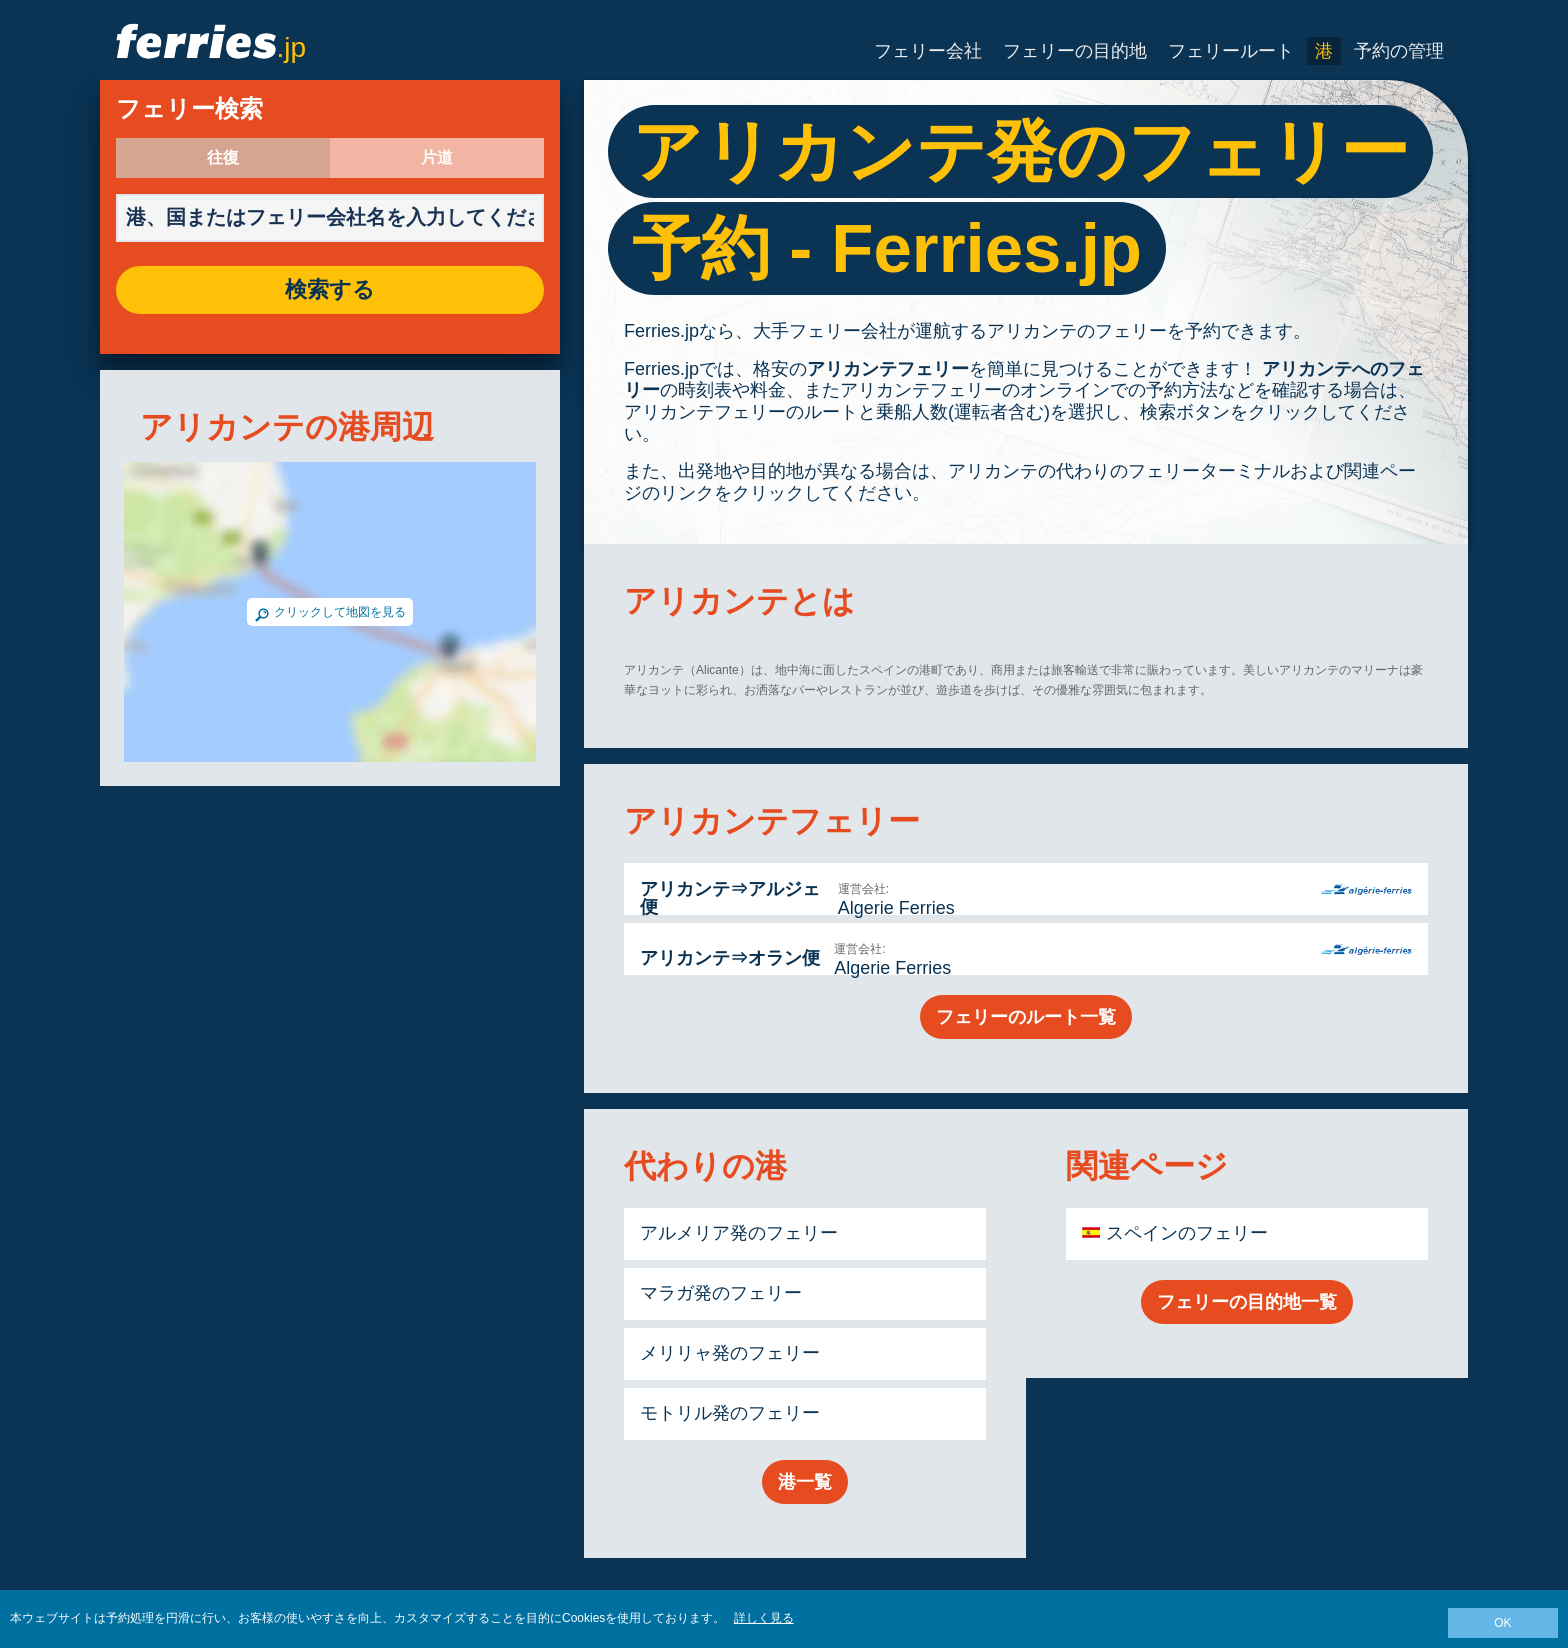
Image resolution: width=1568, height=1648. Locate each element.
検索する (330, 290)
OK (1502, 1623)
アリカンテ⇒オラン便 (730, 958)
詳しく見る (764, 1618)
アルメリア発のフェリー (739, 1233)
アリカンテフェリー (888, 369)
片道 (437, 158)
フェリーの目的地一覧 (1247, 1302)
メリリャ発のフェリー (730, 1353)
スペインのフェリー (1187, 1233)
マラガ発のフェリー (721, 1293)
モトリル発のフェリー (730, 1413)
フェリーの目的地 (1075, 51)
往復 (223, 158)
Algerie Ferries (896, 908)
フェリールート (1231, 51)
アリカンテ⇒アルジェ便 (730, 898)
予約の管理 (1399, 51)
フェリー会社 (928, 51)
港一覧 (805, 1482)
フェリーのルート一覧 (1026, 1017)
